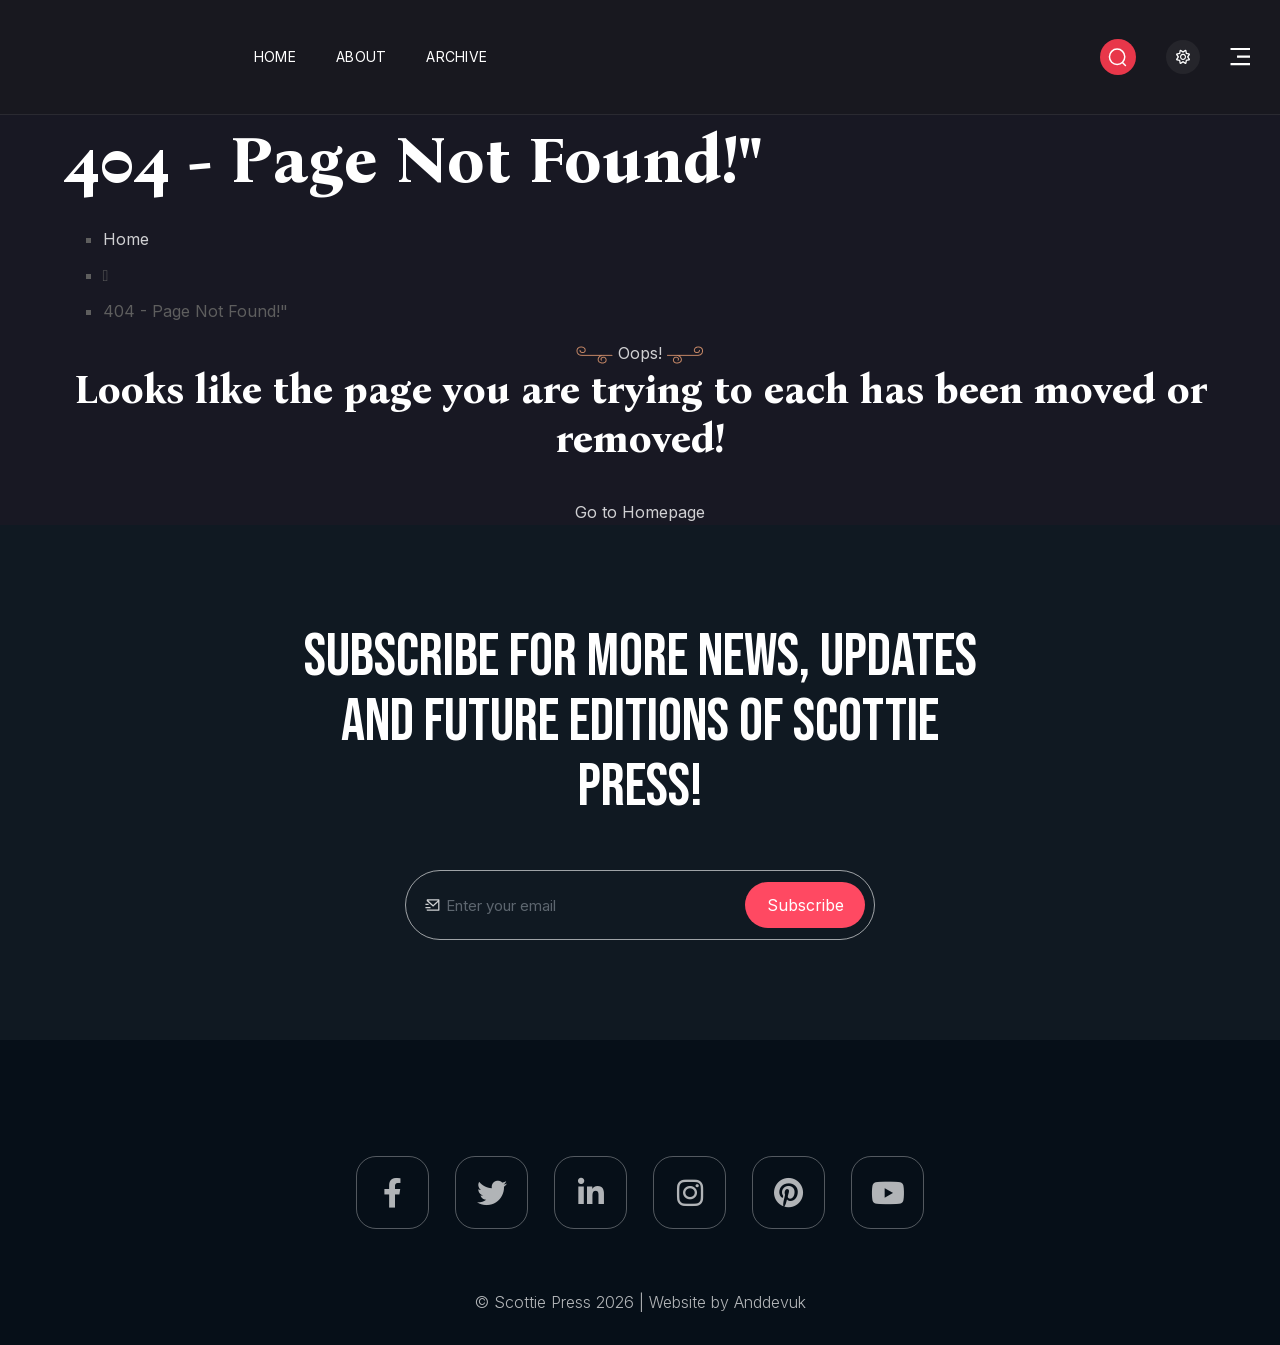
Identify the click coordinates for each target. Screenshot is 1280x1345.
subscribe (805, 905)
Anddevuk (770, 1302)
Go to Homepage (640, 512)
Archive (456, 56)
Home (275, 56)
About (361, 56)
